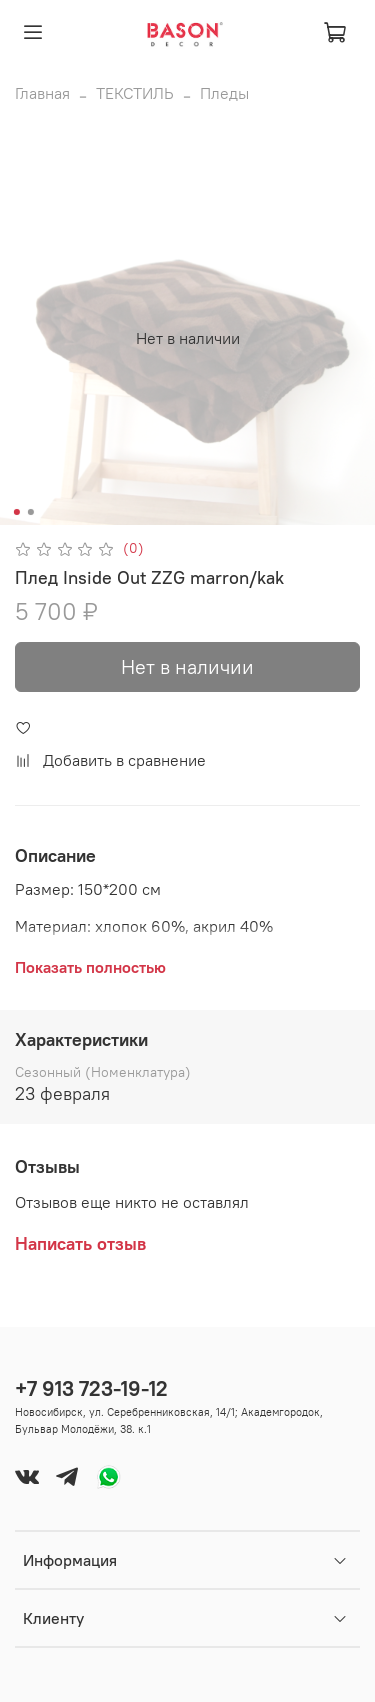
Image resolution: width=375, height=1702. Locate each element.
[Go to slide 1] (16, 512)
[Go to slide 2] (30, 512)
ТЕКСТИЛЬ (135, 93)
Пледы (224, 93)
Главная (42, 93)
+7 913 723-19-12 (91, 1388)
